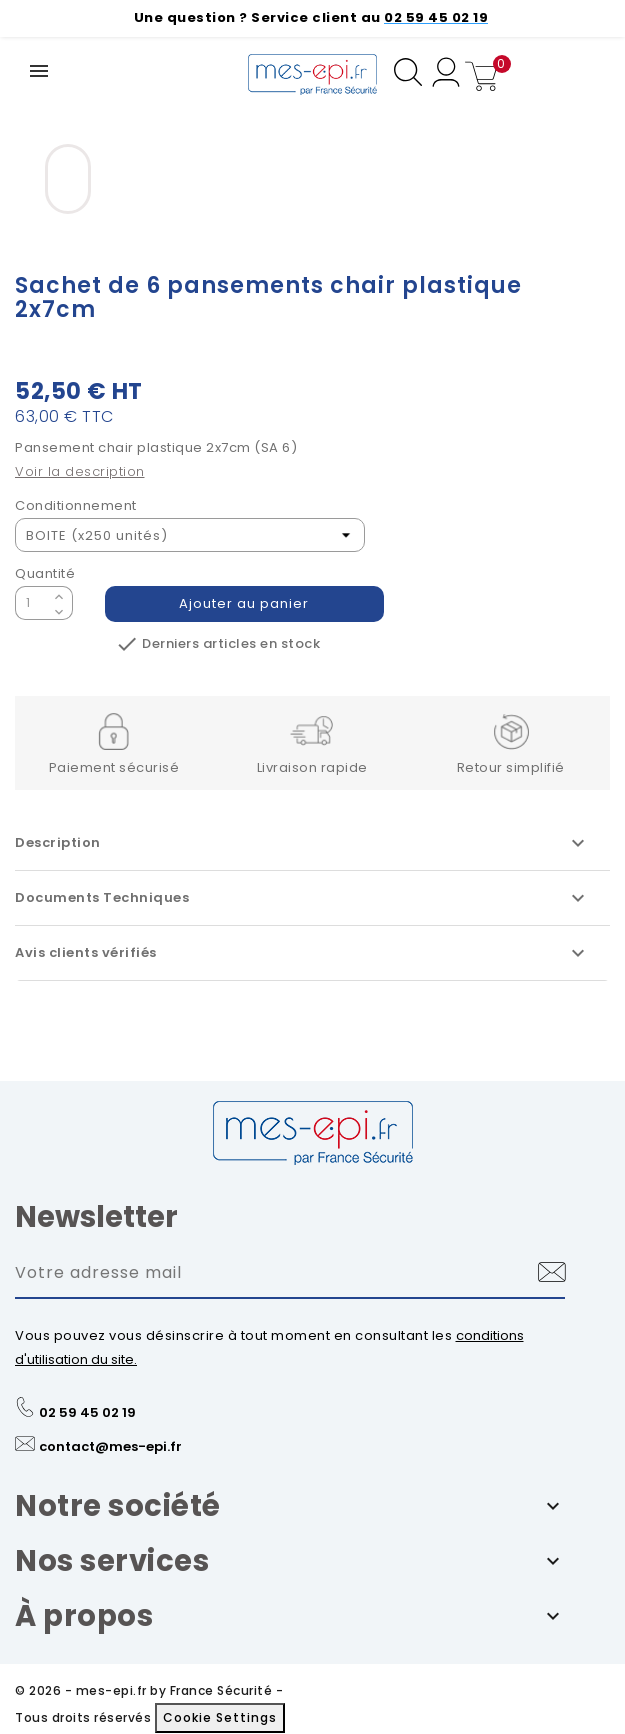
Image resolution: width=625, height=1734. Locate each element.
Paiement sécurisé (114, 767)
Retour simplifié (511, 767)
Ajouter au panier (245, 603)
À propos (84, 1616)
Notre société (118, 1506)
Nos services (112, 1561)
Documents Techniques (302, 898)
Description (302, 843)
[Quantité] (32, 603)
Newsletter (96, 1217)
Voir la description (80, 471)
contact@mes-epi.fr (110, 1446)
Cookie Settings (220, 1717)
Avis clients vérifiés (302, 953)
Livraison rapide (312, 767)
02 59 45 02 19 (87, 1412)
